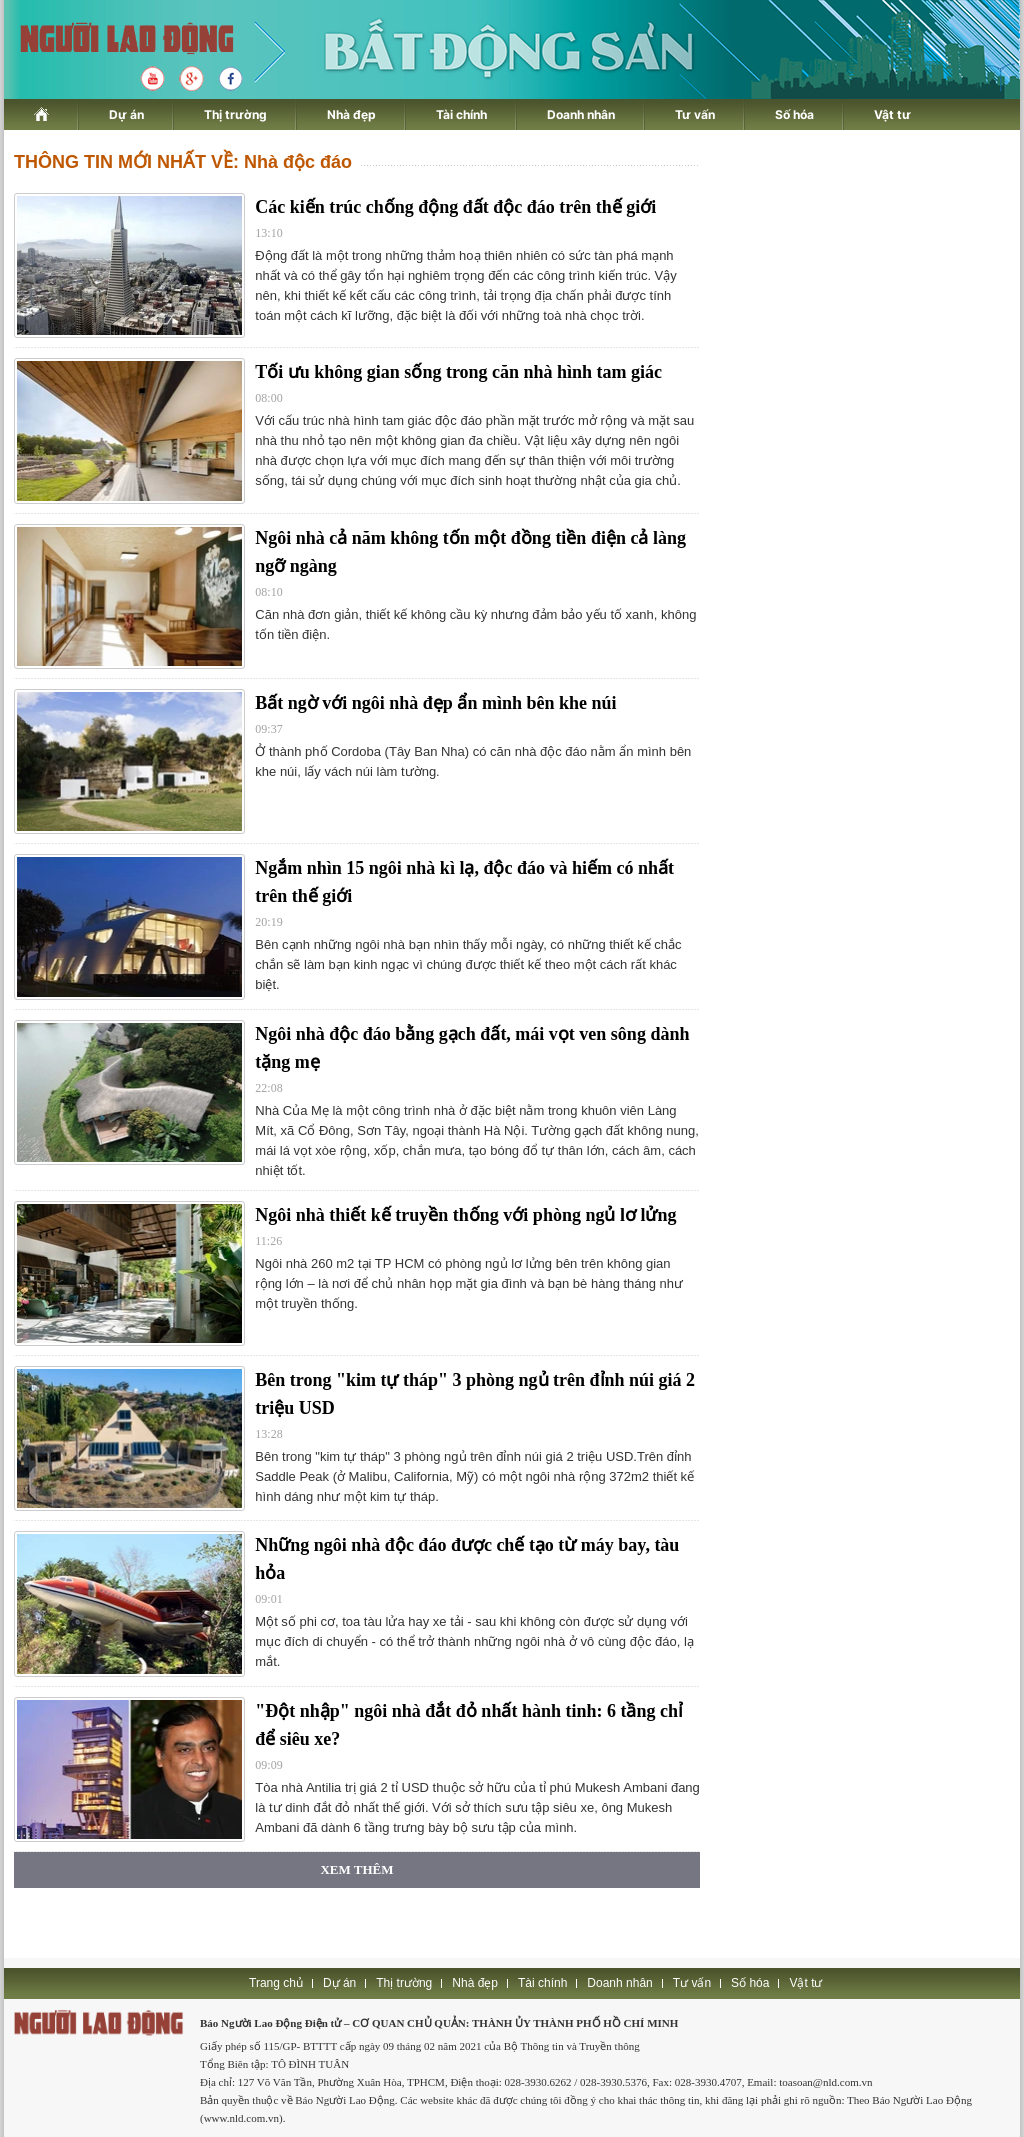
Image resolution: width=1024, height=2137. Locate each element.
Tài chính (461, 114)
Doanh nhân (581, 114)
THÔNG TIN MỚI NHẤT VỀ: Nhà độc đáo (183, 162)
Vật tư (892, 114)
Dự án (126, 114)
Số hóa (794, 114)
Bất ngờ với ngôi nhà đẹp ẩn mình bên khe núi (435, 703)
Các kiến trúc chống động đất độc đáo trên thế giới (455, 207)
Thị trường (235, 114)
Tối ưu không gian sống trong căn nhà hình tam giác (458, 372)
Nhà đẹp (351, 114)
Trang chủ (276, 1983)
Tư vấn (695, 114)
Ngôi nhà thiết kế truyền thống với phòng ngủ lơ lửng (465, 1215)
